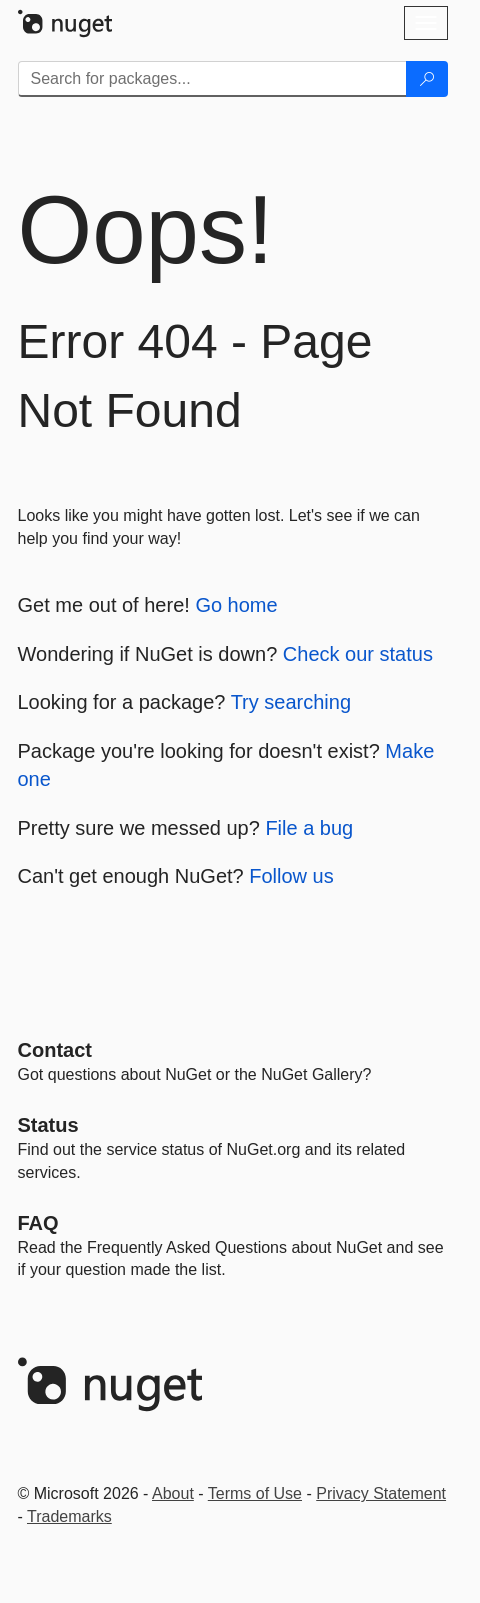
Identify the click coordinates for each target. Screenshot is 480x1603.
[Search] (427, 79)
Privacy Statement (381, 1493)
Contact (55, 1050)
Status (48, 1125)
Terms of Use (255, 1493)
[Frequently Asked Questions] (38, 1223)
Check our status (358, 654)
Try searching (291, 702)
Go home (236, 605)
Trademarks (69, 1516)
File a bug (309, 828)
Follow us (291, 876)
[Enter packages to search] (212, 79)
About (173, 1493)
